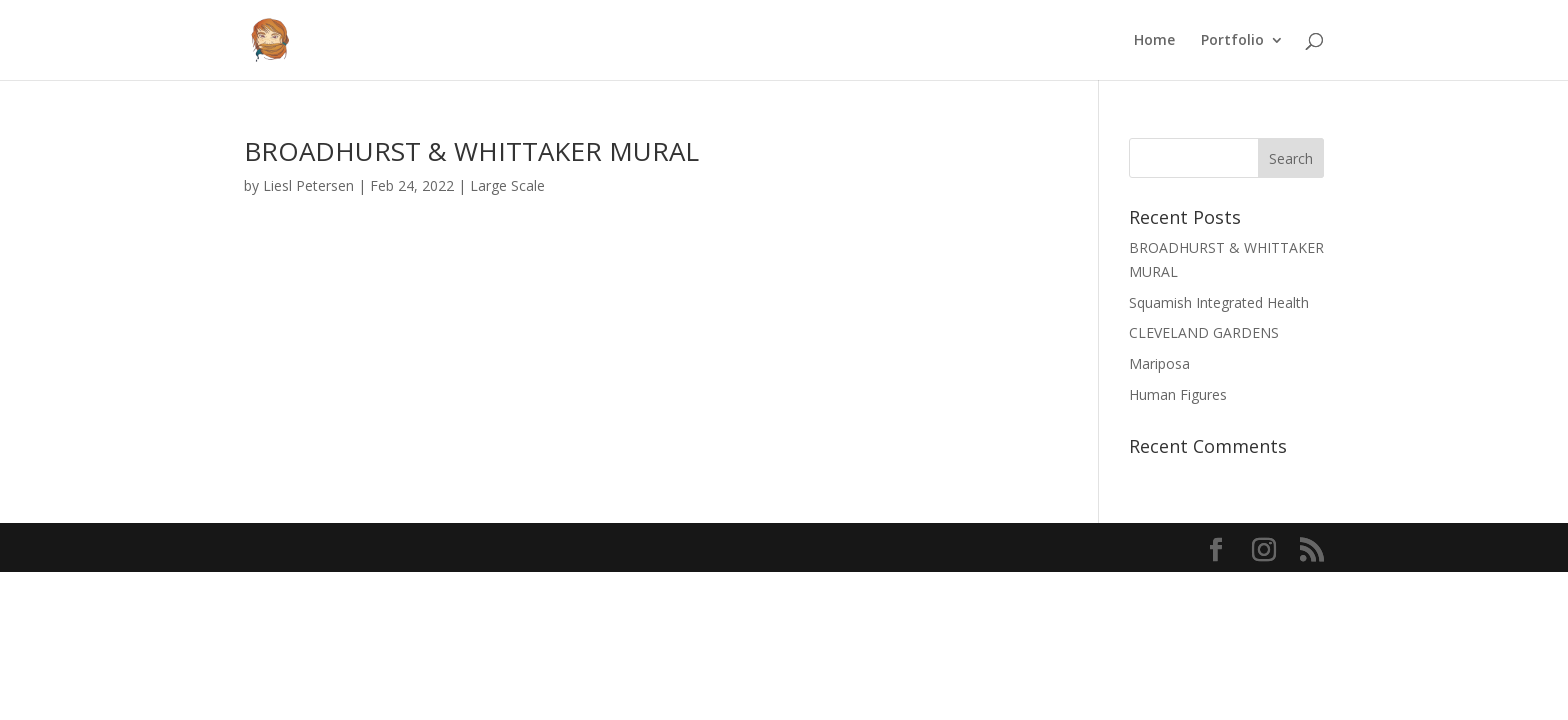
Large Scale (507, 185)
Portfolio (1232, 41)
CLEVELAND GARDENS (1204, 332)
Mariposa (1159, 363)
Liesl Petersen (308, 185)
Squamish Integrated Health (1219, 302)
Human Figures (1178, 394)
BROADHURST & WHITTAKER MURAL (471, 151)
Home (1154, 41)
